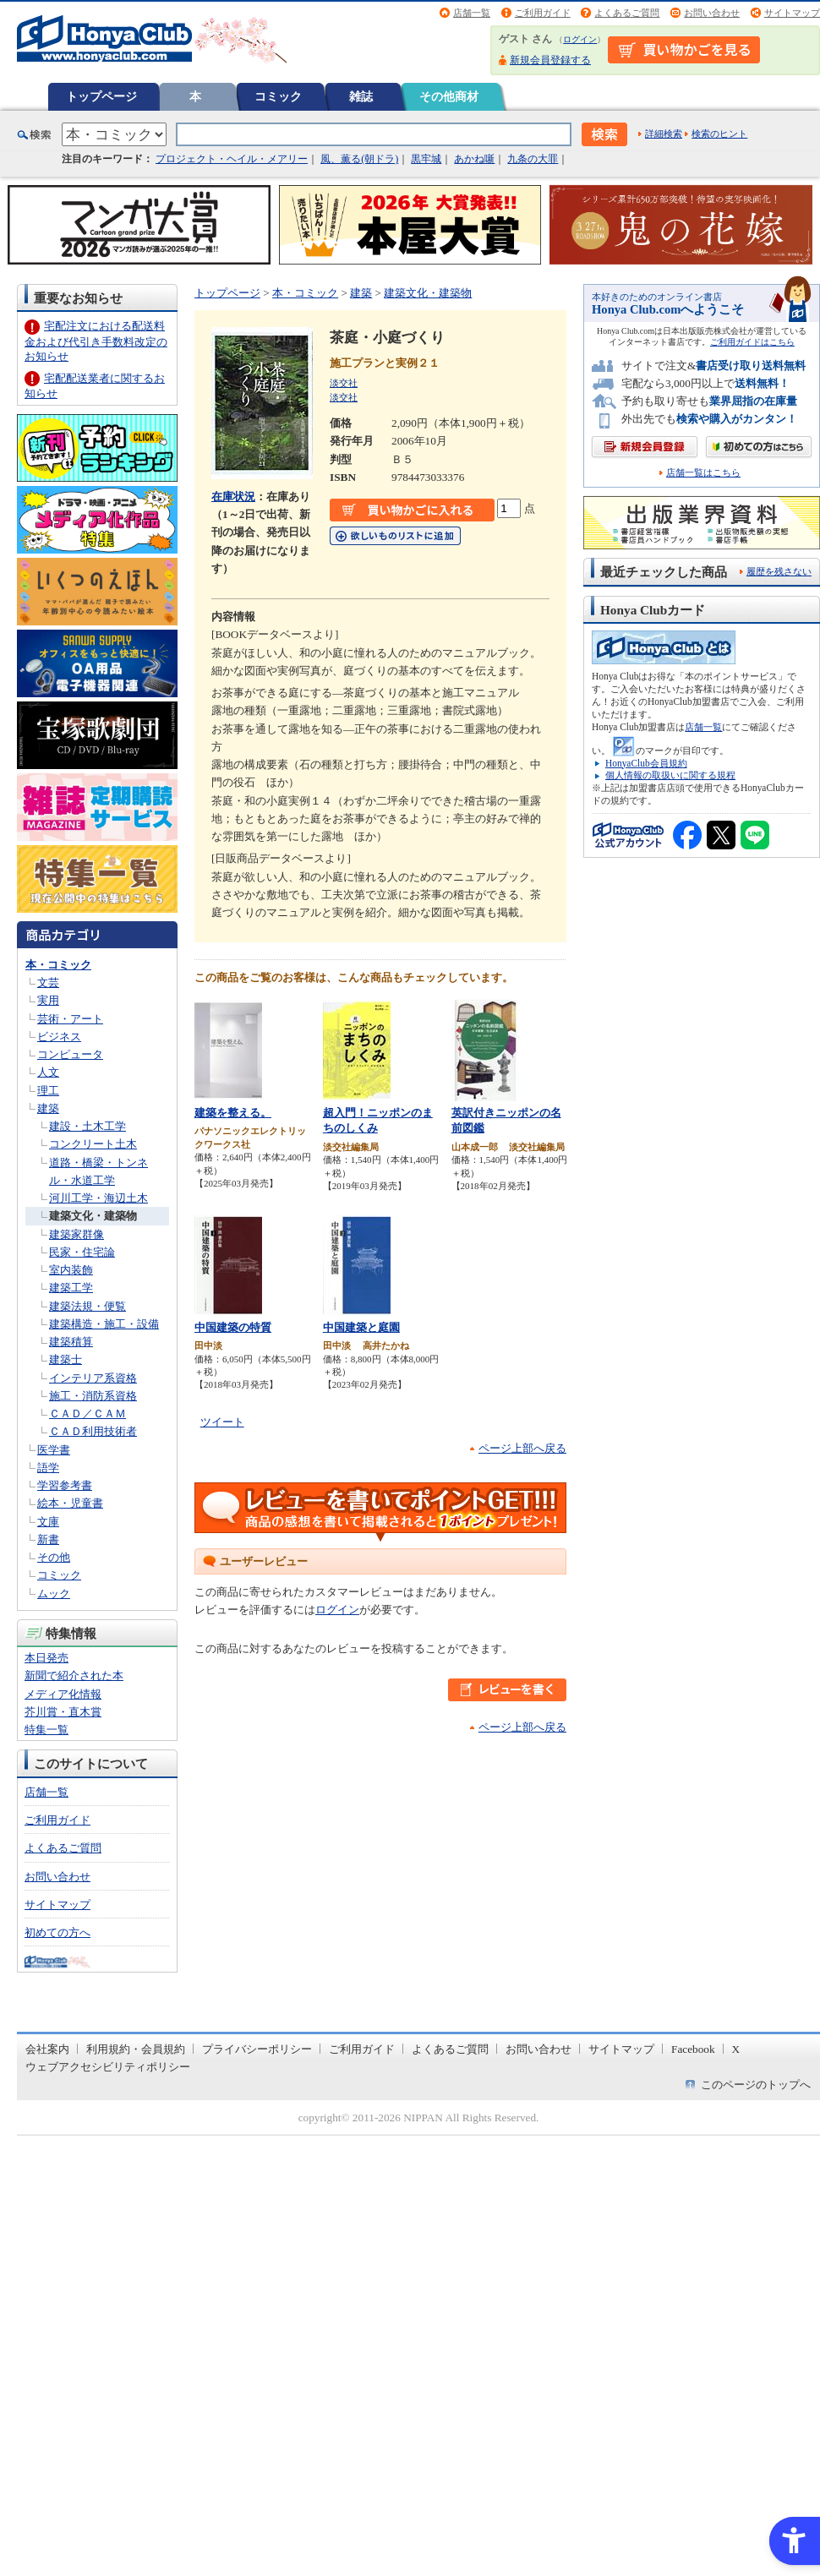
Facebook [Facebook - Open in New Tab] (693, 2049)
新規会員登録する (550, 60)
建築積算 (71, 1341)
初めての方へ (57, 1932)
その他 (53, 1557)
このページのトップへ (756, 2084)
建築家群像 (76, 1234)
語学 (48, 1467)
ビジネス (59, 1036)
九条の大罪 (532, 159)
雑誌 (361, 96)
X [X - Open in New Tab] (736, 2049)
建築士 (65, 1359)
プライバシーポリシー (257, 2049)
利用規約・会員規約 (135, 2049)
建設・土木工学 (87, 1126)
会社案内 (47, 2049)
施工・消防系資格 (93, 1395)
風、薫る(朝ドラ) (359, 159)
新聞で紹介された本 (74, 1675)
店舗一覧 (471, 13)
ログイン (580, 39)
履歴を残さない (779, 571)
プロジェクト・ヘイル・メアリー (232, 159)
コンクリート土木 (93, 1144)
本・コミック (58, 964)
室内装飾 (71, 1269)
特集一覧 (46, 1729)
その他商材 (448, 96)
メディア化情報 (63, 1694)
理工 (48, 1090)
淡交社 (344, 383)
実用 (48, 1000)
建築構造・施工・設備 (104, 1324)
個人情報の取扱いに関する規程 (670, 775)
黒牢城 (426, 159)
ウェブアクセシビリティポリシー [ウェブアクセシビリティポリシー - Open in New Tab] (107, 2066)
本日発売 (46, 1657)
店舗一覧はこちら (703, 473)
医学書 (53, 1450)
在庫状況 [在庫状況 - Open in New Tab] (233, 496)
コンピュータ (70, 1054)
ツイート (222, 1422)
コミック (278, 96)
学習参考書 (64, 1485)
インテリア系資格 (93, 1378)
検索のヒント (719, 133)
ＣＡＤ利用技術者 (93, 1431)
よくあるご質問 (626, 13)
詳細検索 (663, 133)
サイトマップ (792, 13)
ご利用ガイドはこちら (752, 342)
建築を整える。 (232, 1112)
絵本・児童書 (70, 1503)
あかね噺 (474, 159)
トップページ (101, 96)
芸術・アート (70, 1018)
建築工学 (71, 1287)
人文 (48, 1072)
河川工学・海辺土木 (98, 1198)
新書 (48, 1539)
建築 (48, 1108)
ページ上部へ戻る (522, 1448)
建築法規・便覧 (87, 1306)
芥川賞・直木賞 (63, 1712)
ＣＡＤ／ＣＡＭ (87, 1413)
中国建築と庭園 (361, 1327)
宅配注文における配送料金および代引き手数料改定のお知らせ (96, 341)
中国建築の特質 (232, 1327)
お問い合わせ (712, 13)
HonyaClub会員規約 (646, 763)
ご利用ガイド (543, 13)
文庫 (48, 1521)
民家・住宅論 (82, 1252)
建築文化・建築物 (93, 1215)
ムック (53, 1593)
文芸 (48, 982)
